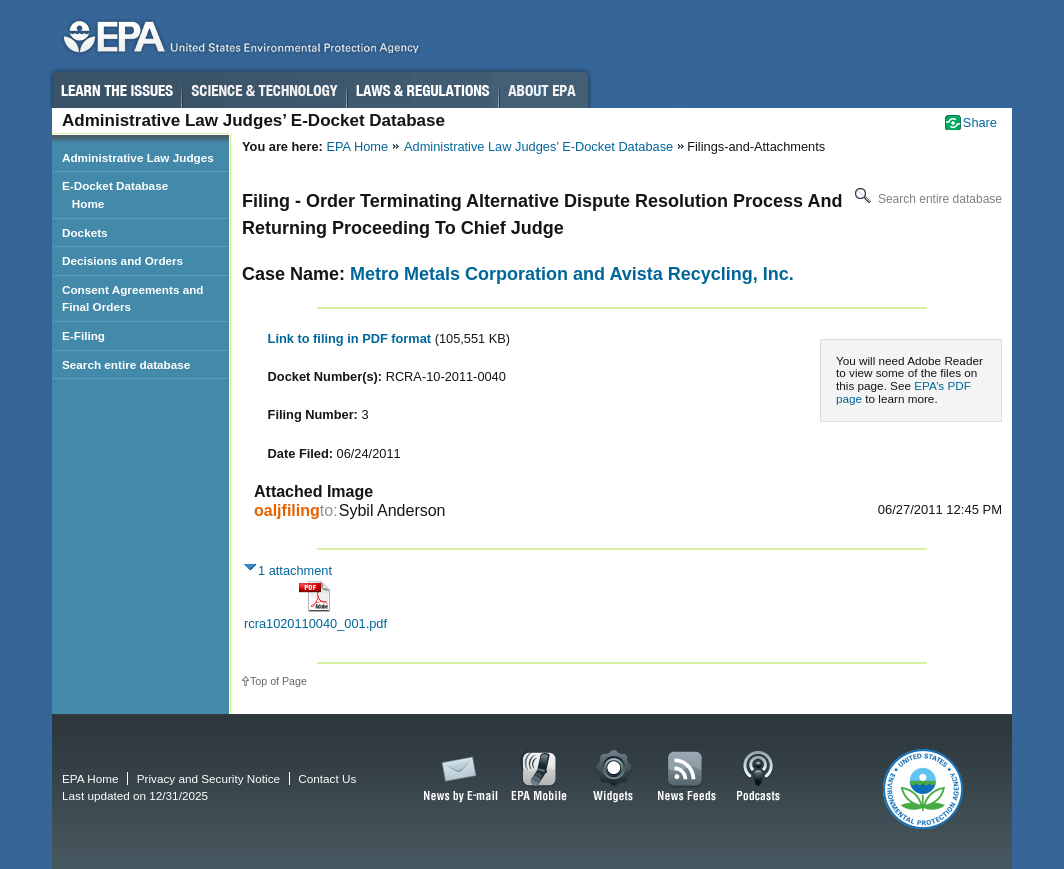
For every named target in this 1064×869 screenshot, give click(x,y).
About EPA (543, 90)
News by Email (457, 777)
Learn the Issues (116, 90)
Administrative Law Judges (138, 157)
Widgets (614, 777)
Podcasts (758, 777)
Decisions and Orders (122, 260)
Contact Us (327, 778)
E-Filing (83, 335)
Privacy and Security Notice (208, 778)
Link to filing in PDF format (351, 338)
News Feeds (687, 777)
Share (980, 122)
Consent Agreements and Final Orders (133, 298)
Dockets (85, 232)
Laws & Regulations (422, 90)
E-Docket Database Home (115, 194)
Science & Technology (264, 90)
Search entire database (926, 199)
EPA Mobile (539, 777)
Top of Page (278, 681)
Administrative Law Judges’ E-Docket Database (538, 146)
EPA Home (357, 146)
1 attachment (295, 570)
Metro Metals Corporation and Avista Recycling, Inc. (572, 274)
